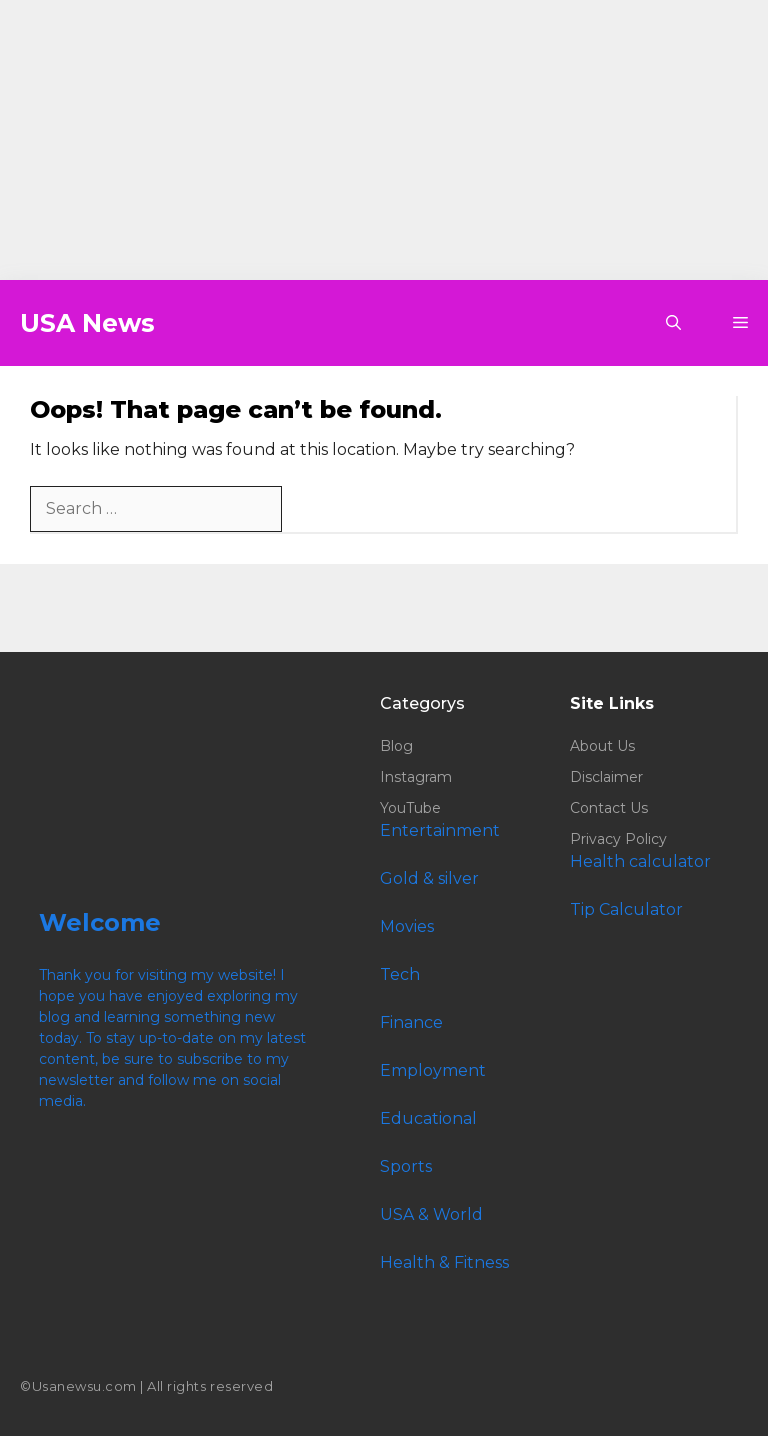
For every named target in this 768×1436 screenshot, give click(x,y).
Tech (400, 974)
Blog (396, 746)
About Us (602, 746)
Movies (407, 926)
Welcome (100, 922)
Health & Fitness (444, 1262)
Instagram (416, 777)
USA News (87, 323)
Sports (406, 1166)
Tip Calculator (626, 909)
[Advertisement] (384, 140)
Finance (411, 1022)
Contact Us (609, 808)
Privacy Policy (618, 839)
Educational (428, 1118)
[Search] (314, 509)
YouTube (410, 808)
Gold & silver (429, 878)
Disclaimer (606, 777)
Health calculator (640, 861)
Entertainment (440, 830)
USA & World (431, 1214)
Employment (433, 1070)
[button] (673, 323)
